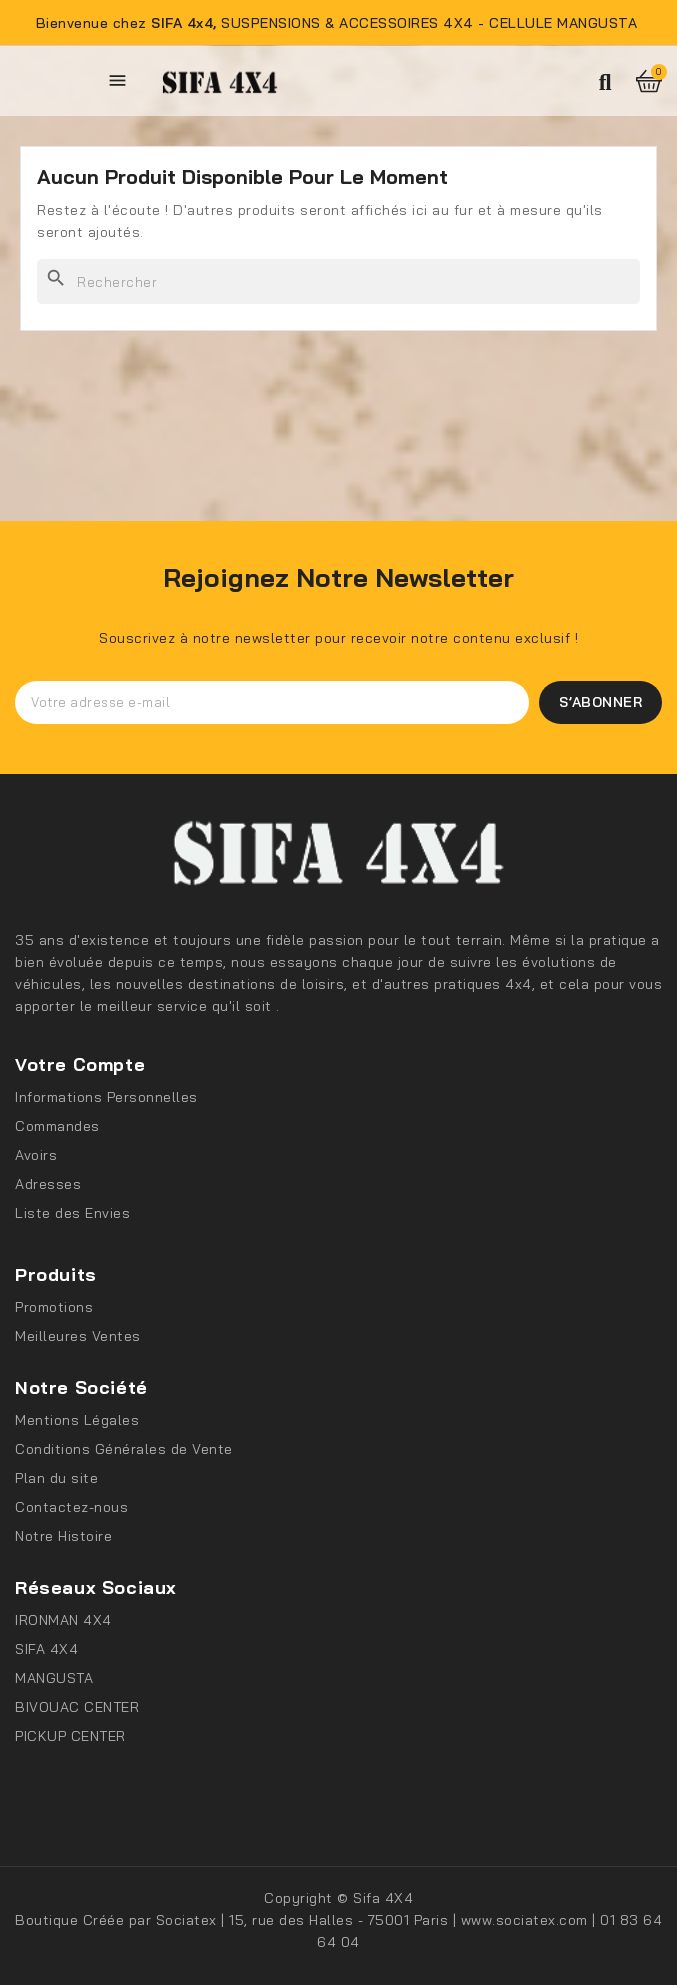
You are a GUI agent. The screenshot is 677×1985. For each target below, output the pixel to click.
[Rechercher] (338, 281)
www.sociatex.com (527, 1920)
